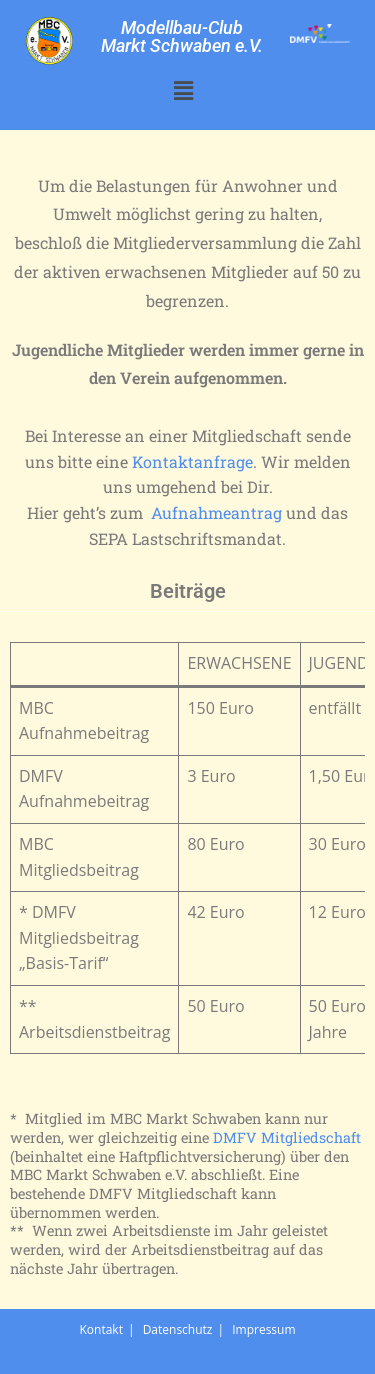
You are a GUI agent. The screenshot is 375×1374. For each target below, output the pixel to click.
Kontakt (100, 1329)
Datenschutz (178, 1329)
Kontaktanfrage (192, 461)
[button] (184, 90)
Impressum (263, 1329)
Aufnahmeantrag (216, 512)
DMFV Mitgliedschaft (287, 1137)
